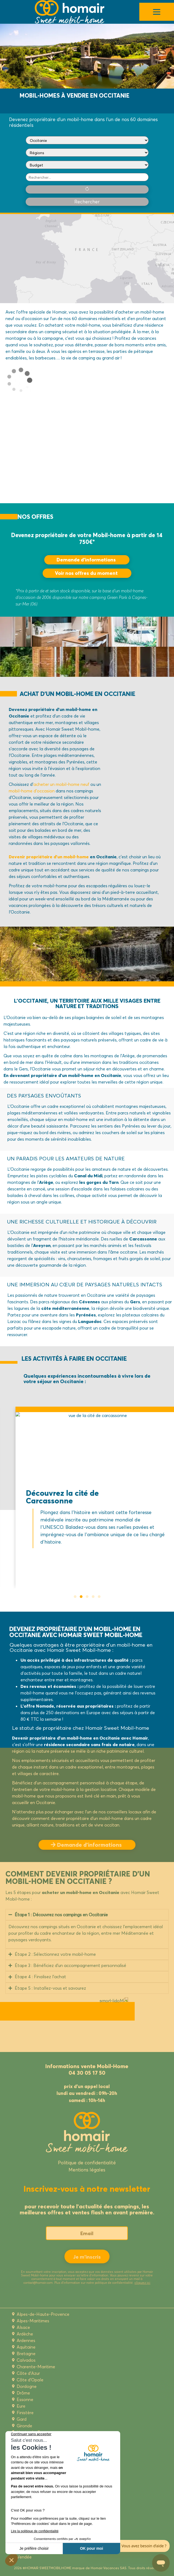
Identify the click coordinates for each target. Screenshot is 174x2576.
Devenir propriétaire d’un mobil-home (49, 856)
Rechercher (87, 201)
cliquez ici (142, 2283)
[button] (75, 1596)
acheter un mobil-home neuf (61, 784)
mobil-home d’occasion (32, 791)
